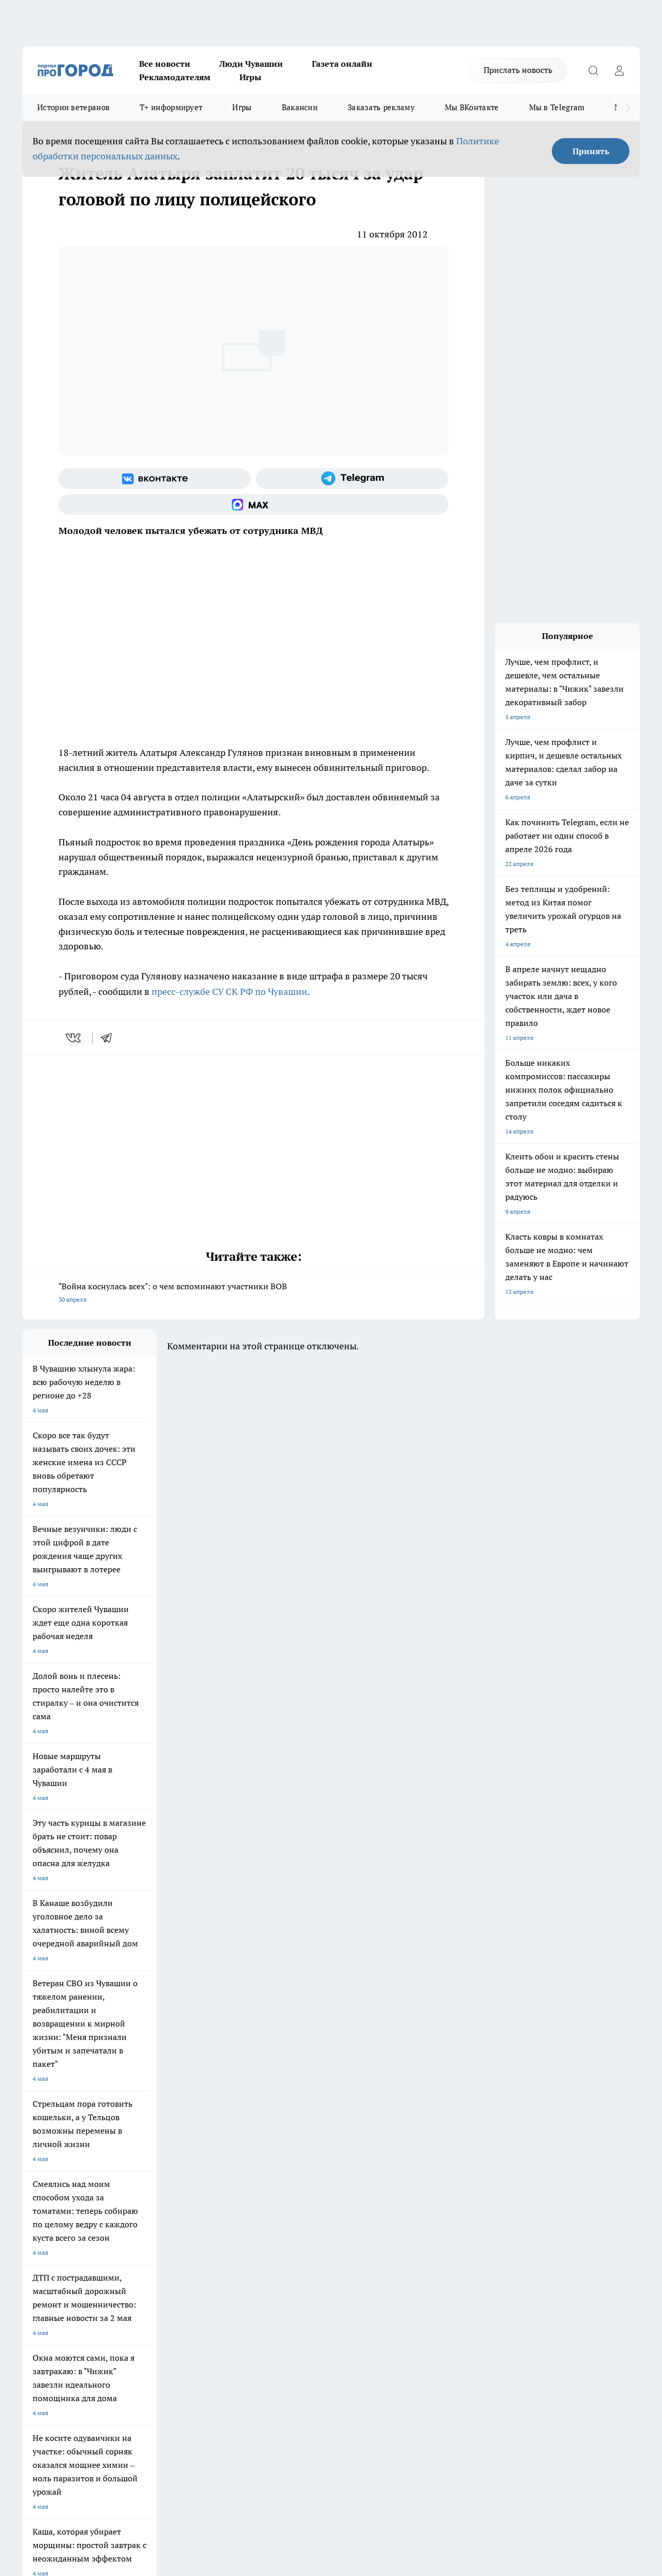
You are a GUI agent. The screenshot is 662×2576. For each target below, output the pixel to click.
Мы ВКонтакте (472, 107)
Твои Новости (131, 2160)
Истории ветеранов (73, 107)
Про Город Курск (135, 2173)
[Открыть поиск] (593, 70)
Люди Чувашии (251, 63)
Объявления (39, 2247)
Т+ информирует (171, 107)
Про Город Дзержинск (54, 2196)
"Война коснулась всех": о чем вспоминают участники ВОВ (253, 1293)
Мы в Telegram (557, 107)
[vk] (74, 1038)
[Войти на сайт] (619, 70)
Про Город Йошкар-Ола (234, 2160)
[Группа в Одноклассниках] (501, 2176)
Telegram (35, 2234)
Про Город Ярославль (53, 2173)
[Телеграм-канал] (352, 478)
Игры (250, 77)
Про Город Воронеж (318, 2160)
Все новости (164, 63)
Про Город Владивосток (145, 2196)
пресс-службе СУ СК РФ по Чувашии (229, 991)
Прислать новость (518, 70)
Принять (591, 151)
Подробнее (343, 2411)
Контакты (297, 2234)
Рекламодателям (174, 77)
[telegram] (109, 1038)
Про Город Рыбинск (228, 2173)
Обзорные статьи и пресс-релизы (332, 2247)
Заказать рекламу (381, 107)
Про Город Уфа (310, 2173)
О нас (161, 2234)
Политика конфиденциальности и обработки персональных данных (120, 2426)
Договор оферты (177, 2247)
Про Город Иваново (406, 2160)
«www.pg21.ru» (93, 2282)
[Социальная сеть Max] (253, 504)
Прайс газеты (42, 2261)
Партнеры (297, 2261)
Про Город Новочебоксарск (62, 2160)
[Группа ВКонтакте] (154, 478)
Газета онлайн (342, 63)
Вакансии (300, 107)
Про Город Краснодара (233, 2196)
